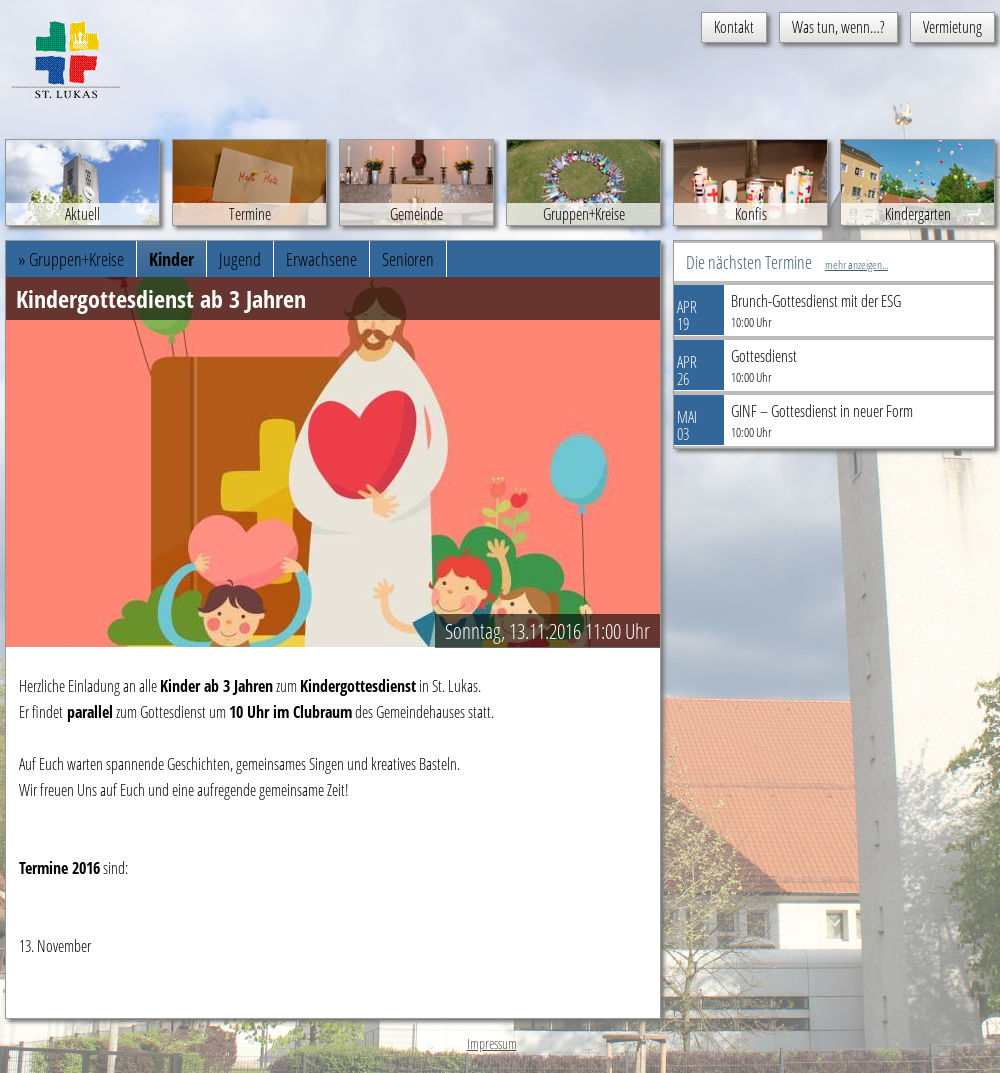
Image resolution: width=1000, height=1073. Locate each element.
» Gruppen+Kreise (71, 259)
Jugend (240, 259)
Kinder (171, 259)
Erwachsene (321, 259)
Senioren (408, 259)
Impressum (492, 1043)
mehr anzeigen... (856, 264)
